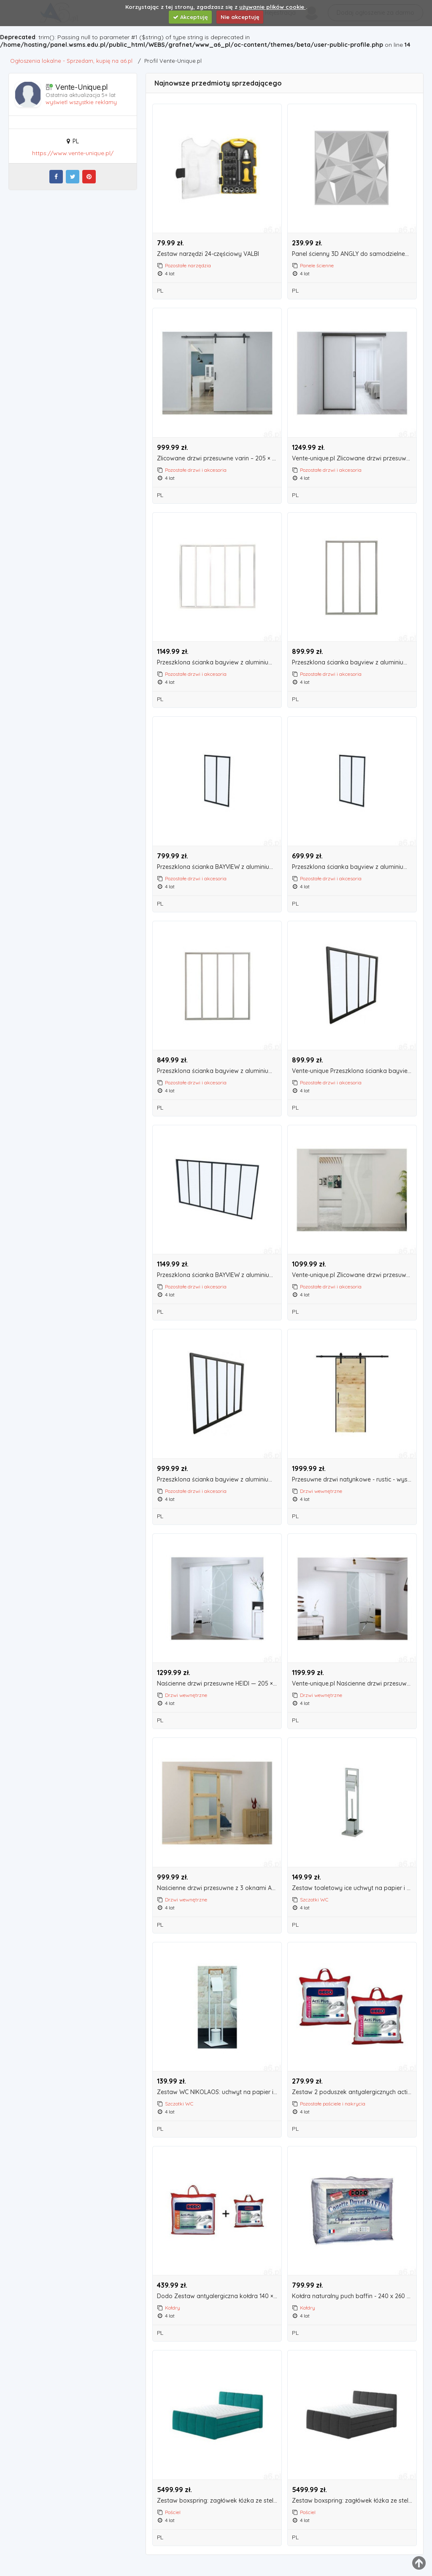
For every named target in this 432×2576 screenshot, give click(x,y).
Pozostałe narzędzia (188, 265)
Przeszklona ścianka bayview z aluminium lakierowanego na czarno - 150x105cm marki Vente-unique (219, 1479)
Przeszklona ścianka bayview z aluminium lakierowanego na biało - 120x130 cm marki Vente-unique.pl (219, 1071)
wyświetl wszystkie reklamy (81, 102)
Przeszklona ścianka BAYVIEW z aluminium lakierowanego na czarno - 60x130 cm (219, 867)
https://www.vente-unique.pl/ (72, 153)
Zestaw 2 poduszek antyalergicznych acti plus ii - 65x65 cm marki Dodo (354, 2092)
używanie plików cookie (272, 6)
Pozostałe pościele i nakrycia (332, 2103)
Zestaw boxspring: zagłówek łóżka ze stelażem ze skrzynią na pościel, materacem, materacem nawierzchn (219, 2500)
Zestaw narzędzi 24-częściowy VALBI (208, 254)
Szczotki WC (314, 1899)
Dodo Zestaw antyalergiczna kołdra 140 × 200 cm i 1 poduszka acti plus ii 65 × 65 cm (219, 2296)
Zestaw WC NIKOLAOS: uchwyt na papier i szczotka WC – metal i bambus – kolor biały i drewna (219, 2092)
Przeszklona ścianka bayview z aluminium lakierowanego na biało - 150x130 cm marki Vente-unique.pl (219, 662)
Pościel (173, 2512)
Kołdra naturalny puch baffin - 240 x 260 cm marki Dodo (354, 2296)
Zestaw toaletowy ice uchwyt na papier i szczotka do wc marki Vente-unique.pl (354, 1888)
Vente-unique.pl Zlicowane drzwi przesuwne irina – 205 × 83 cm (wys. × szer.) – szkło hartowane (354, 1275)
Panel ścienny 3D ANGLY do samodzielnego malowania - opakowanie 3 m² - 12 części (354, 254)
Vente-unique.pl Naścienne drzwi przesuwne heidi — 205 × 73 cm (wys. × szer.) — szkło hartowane (354, 1683)
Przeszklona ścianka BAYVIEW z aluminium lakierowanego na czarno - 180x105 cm (219, 1275)
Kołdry (172, 2307)
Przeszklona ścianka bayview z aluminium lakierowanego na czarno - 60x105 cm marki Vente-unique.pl (354, 867)
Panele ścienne (317, 265)
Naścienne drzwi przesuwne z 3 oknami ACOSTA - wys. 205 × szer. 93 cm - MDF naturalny (219, 1888)
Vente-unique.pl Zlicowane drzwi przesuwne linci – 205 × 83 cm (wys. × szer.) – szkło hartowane (354, 458)
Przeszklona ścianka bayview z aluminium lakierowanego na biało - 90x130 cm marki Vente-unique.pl (354, 662)
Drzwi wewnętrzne (321, 1491)
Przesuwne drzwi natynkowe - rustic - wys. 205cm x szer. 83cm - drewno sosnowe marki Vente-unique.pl (354, 1479)
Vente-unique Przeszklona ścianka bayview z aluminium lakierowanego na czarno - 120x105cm (354, 1071)
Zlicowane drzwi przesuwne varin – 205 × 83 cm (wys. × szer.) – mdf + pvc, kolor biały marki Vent (219, 458)
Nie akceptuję (240, 16)
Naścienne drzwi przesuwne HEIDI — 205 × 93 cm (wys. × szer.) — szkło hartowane (219, 1683)
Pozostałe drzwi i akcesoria (196, 470)
